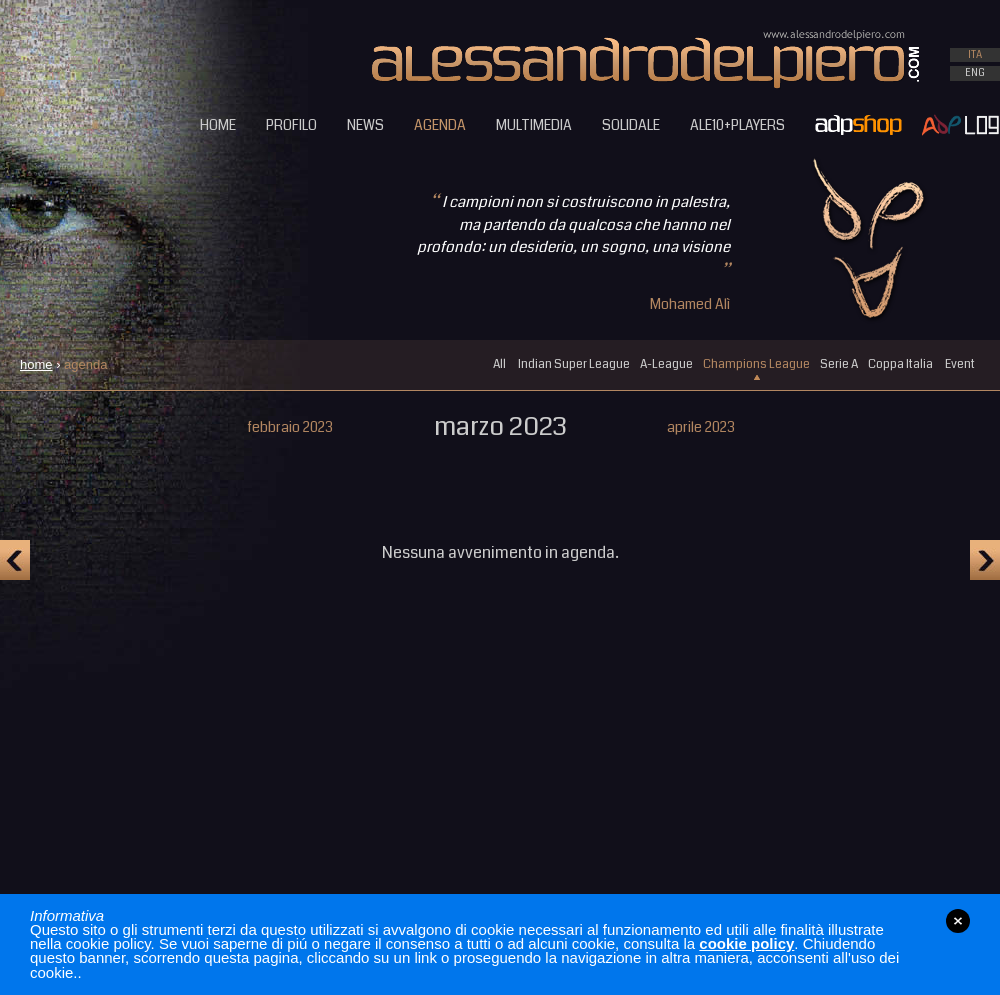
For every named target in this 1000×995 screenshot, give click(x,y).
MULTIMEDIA (534, 125)
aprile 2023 (701, 427)
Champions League (756, 364)
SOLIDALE (631, 125)
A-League (666, 364)
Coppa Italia (900, 364)
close (958, 921)
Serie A (839, 364)
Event (960, 364)
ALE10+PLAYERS (737, 125)
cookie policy (746, 943)
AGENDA (440, 125)
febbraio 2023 (290, 427)
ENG (975, 73)
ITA (975, 55)
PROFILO (291, 125)
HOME (218, 125)
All (499, 364)
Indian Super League (574, 364)
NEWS (365, 125)
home (36, 364)
